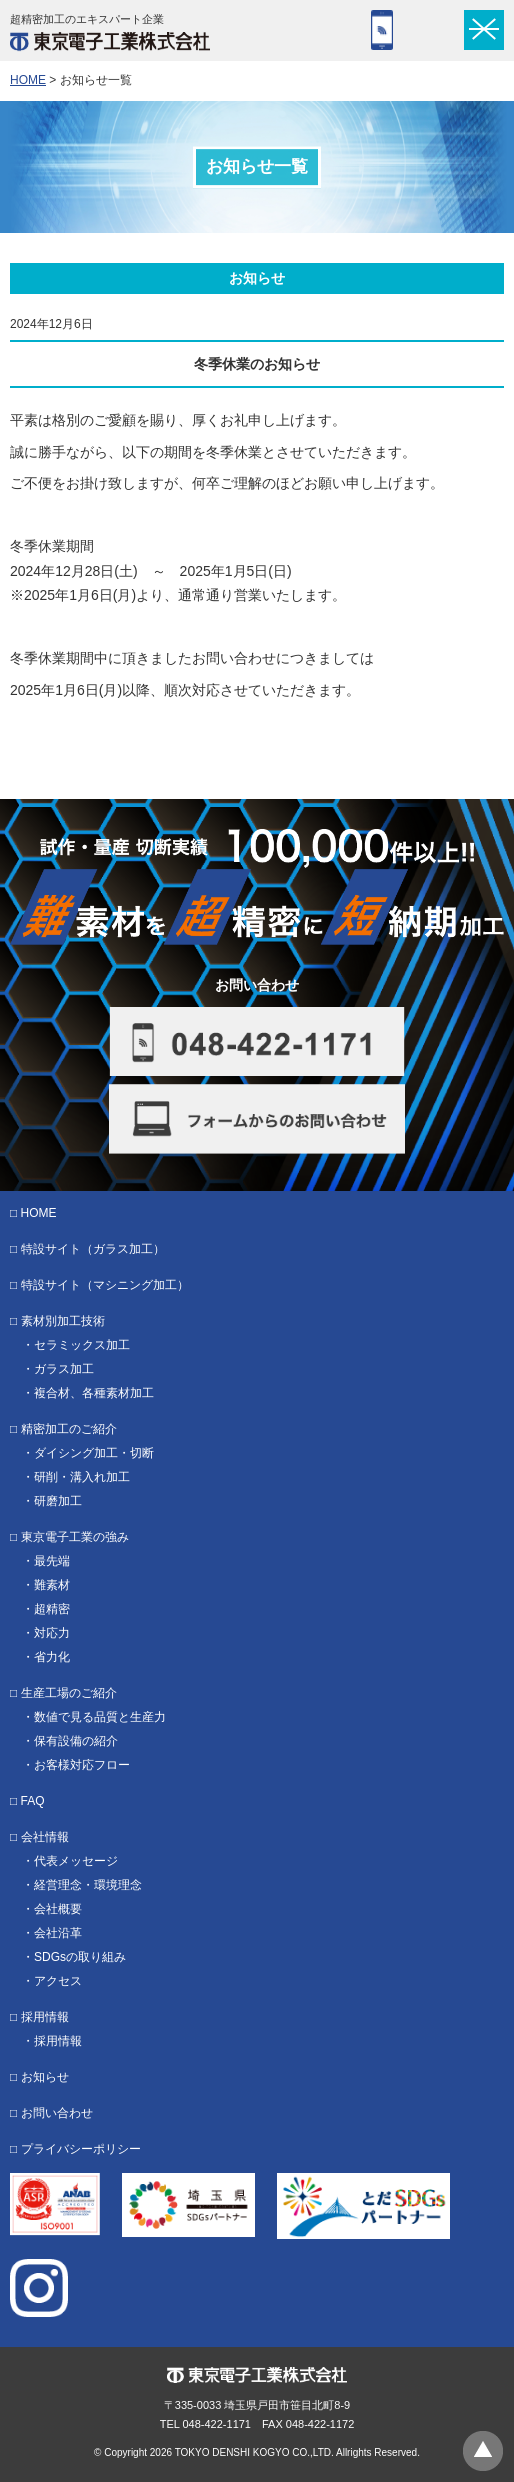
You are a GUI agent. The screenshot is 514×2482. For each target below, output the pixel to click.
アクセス (58, 1981)
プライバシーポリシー (81, 2149)
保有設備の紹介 (76, 1741)
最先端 (52, 1561)
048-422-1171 (382, 30)
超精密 (52, 1609)
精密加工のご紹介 (69, 1429)
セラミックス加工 (82, 1345)
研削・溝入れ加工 (82, 1477)
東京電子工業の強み (75, 1537)
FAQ (33, 1801)
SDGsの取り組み (80, 1957)
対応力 (52, 1633)
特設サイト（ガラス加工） (93, 1249)
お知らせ (45, 2077)
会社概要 (58, 1909)
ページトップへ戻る (483, 2451)
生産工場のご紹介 (69, 1693)
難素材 (52, 1585)
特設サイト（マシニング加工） (105, 1285)
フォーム (430, 30)
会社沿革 (58, 1933)
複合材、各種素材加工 (94, 1393)
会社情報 (45, 1837)
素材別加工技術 (63, 1321)
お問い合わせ (57, 2113)
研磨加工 (58, 1501)
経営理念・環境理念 (88, 1885)
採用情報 (45, 2017)
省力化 (52, 1657)
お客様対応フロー (82, 1765)
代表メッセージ (76, 1861)
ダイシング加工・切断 (94, 1453)
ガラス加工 (64, 1369)
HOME (28, 80)
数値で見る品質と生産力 (100, 1717)
